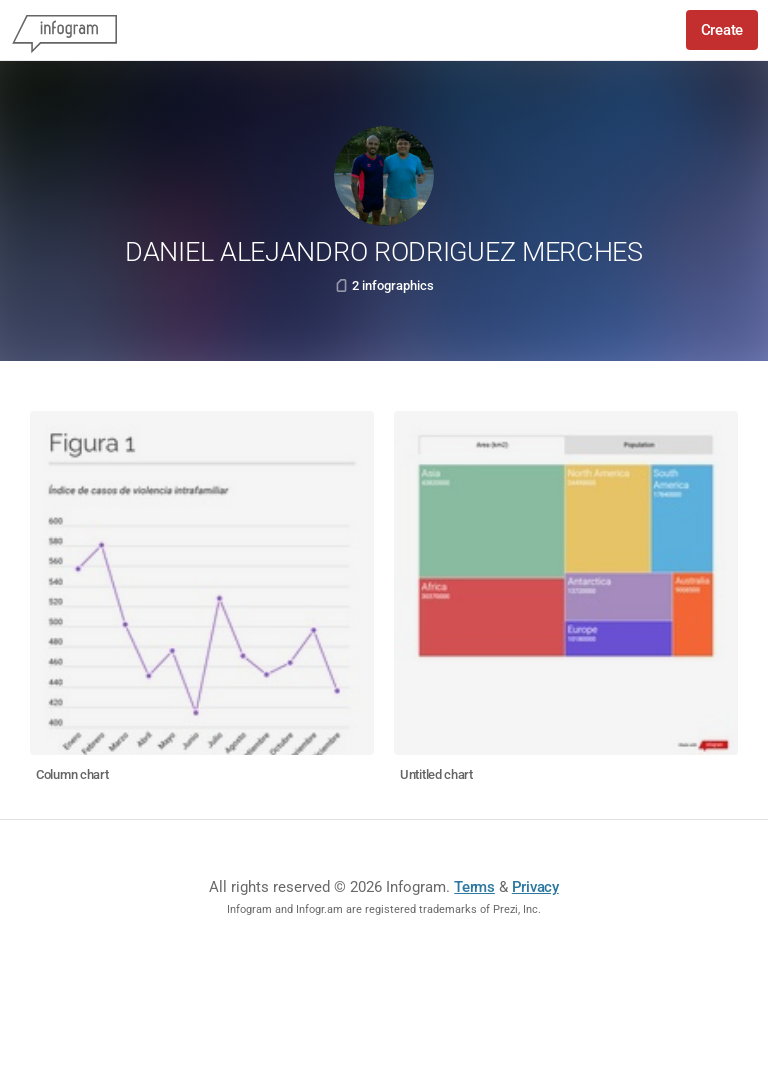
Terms (474, 887)
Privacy (535, 887)
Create (722, 30)
